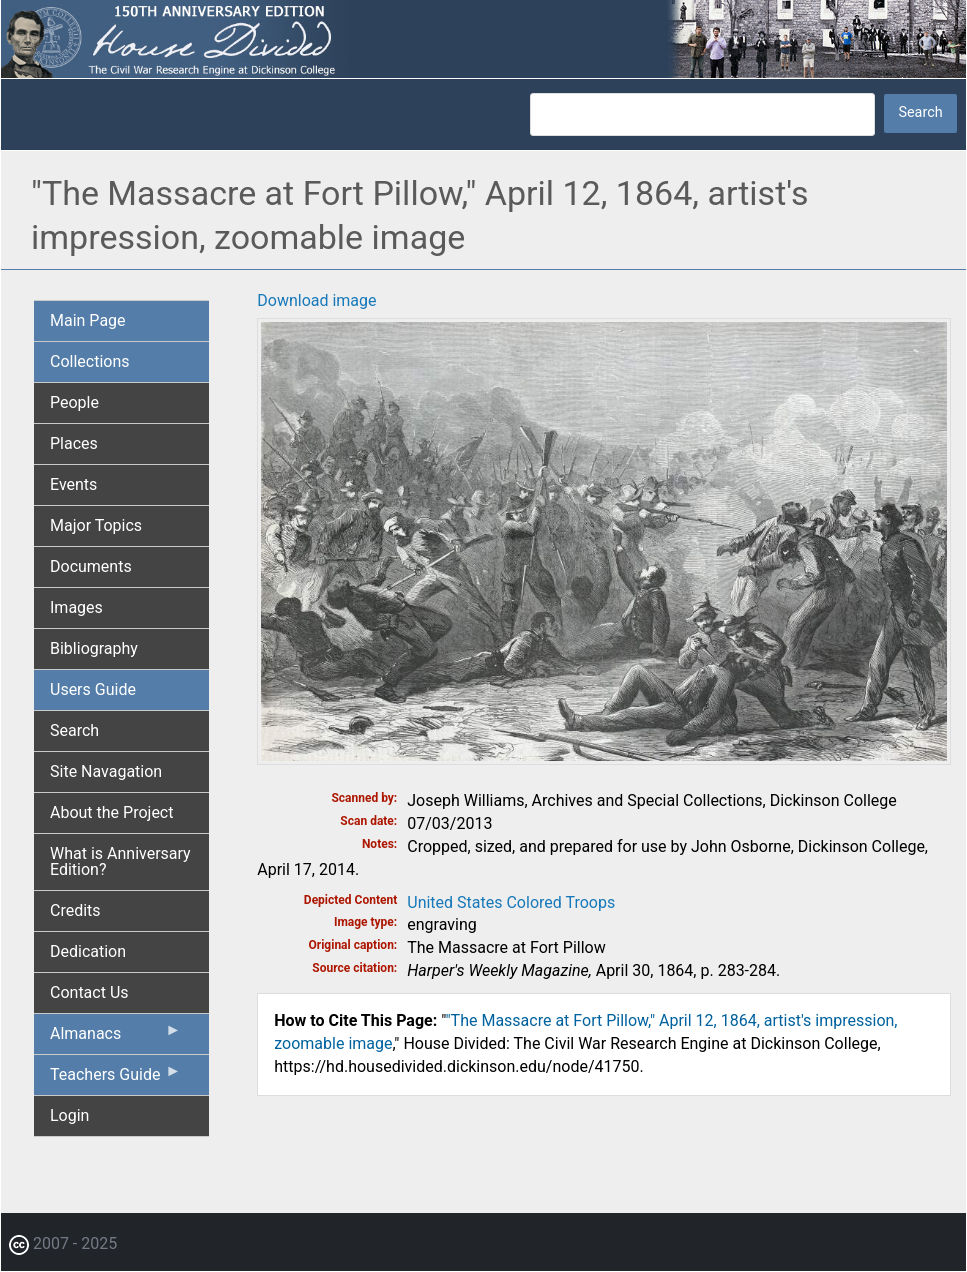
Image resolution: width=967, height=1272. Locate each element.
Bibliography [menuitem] (94, 648)
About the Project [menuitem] (111, 812)
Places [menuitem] (74, 443)
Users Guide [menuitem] (93, 689)
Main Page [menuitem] (88, 320)
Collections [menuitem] (90, 361)
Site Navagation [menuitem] (106, 771)
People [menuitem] (74, 402)
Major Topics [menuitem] (96, 525)
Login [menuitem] (69, 1115)
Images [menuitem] (76, 607)
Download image (316, 300)
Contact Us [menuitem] (89, 992)
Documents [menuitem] (91, 566)
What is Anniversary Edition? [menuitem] (120, 861)
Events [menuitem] (73, 484)
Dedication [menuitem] (88, 951)
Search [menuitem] (74, 730)
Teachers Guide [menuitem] (115, 1079)
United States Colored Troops (511, 902)
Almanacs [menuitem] (115, 1038)
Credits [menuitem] (75, 910)
